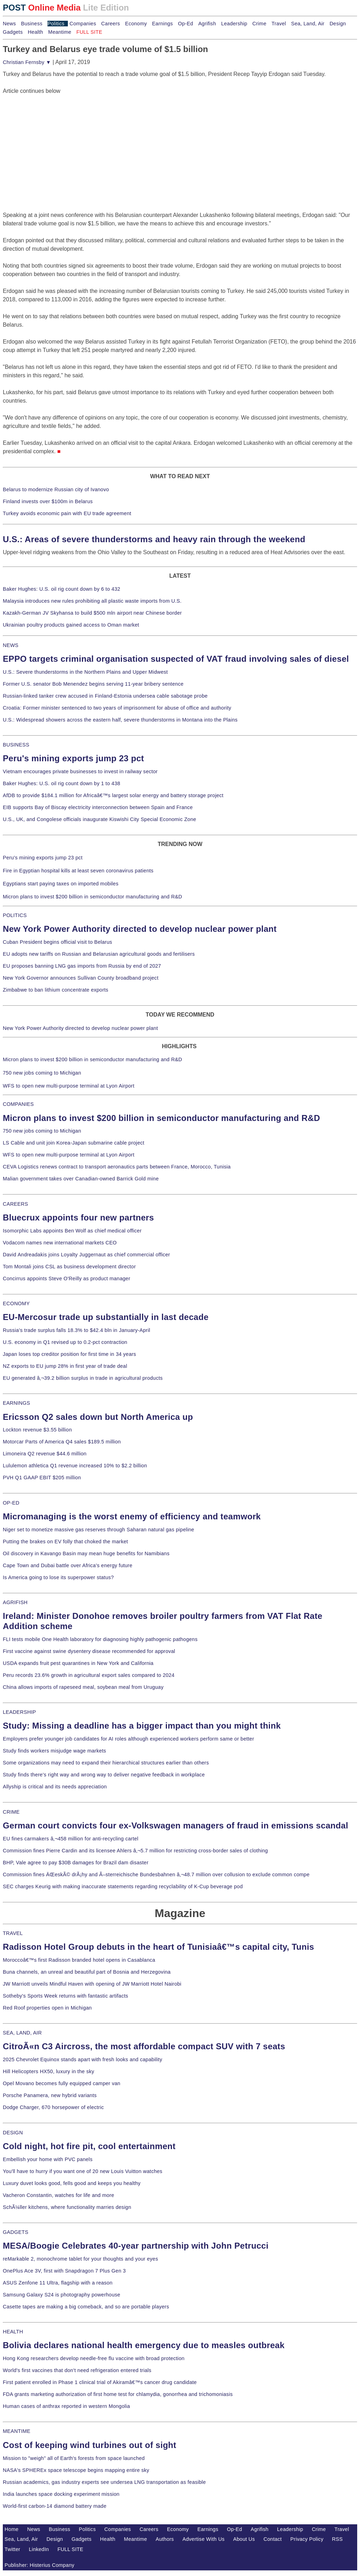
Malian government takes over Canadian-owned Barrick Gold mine (81, 1178)
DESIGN (13, 2132)
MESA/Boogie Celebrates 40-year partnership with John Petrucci (136, 2245)
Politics (55, 23)
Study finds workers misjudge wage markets (54, 1751)
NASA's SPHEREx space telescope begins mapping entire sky (76, 2470)
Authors (165, 2539)
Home (12, 2529)
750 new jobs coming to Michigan (42, 1073)
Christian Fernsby (27, 62)
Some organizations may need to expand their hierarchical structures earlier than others (106, 1763)
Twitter (12, 2549)
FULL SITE (71, 2549)
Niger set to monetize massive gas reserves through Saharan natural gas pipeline (98, 1529)
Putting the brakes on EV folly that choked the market (65, 1541)
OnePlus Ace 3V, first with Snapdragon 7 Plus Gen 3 (64, 2271)
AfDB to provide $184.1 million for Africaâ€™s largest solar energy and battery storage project (113, 795)
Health (35, 32)
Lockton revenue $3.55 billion (37, 1430)
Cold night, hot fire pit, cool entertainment (89, 2146)
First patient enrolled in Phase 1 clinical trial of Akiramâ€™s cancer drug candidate (100, 2382)
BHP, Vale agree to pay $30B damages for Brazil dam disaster (75, 1862)
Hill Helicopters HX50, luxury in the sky (48, 2071)
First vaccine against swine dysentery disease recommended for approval (89, 1651)
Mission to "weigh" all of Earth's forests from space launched (74, 2458)
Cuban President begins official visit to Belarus (57, 942)
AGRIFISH (15, 1602)
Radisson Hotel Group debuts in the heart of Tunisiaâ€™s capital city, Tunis (158, 1947)
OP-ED (11, 1503)
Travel (278, 23)
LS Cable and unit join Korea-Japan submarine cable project (73, 1143)
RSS (337, 2539)
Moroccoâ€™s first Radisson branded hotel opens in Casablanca (79, 1960)
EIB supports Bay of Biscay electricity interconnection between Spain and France (98, 807)
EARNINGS (16, 1403)
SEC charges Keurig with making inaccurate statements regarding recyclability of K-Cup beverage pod (123, 1886)
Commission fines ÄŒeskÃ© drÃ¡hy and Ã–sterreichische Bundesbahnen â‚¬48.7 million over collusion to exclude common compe (156, 1874)
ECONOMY (16, 1303)
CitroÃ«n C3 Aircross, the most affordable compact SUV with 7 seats (144, 2046)
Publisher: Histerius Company (40, 2565)
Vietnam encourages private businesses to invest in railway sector (80, 771)
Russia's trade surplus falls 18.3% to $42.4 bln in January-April (76, 1330)
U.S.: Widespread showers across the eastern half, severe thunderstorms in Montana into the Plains (120, 720)
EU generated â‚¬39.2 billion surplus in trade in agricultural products (83, 1378)
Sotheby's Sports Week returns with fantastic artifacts (65, 1996)
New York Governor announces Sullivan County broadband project (81, 978)
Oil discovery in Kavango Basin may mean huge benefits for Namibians (86, 1553)
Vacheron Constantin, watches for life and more (58, 2195)
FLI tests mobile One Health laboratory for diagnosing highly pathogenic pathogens (100, 1639)
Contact (273, 2539)
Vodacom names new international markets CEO (60, 1242)
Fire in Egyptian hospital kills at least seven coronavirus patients (78, 870)
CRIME (11, 1812)
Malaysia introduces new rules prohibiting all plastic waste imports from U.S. (92, 601)
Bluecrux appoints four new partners (78, 1217)
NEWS (10, 645)
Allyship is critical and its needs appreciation (55, 1786)
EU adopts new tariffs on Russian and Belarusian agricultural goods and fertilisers (99, 954)
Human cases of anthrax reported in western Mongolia (66, 2406)
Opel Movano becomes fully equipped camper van (61, 2083)
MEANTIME (17, 2431)
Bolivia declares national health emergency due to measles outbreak (143, 2345)
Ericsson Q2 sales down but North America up (98, 1417)
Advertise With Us (203, 2539)
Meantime (59, 32)
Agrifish (207, 23)
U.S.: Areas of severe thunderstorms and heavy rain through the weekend (154, 539)
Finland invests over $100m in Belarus (48, 501)
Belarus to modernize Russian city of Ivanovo (56, 489)
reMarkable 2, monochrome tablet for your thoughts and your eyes (80, 2259)
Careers (110, 23)
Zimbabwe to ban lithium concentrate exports (55, 990)
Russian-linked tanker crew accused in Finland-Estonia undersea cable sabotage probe (105, 696)
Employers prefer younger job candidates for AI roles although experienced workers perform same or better (128, 1739)
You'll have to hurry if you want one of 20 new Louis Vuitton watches (82, 2171)
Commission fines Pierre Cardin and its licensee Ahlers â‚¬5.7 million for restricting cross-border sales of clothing (135, 1850)
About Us (244, 2539)
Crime (259, 23)
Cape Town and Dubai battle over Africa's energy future (68, 1565)
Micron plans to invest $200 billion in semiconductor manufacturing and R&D (92, 896)
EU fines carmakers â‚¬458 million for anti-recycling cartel (71, 1838)
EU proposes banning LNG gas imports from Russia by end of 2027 (82, 966)
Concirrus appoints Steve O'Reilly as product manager (66, 1278)
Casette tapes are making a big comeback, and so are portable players (86, 2306)
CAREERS (15, 1204)
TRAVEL (13, 1933)
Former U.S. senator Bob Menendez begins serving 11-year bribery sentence (93, 684)
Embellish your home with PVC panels (47, 2159)
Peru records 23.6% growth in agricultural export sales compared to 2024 (88, 1675)
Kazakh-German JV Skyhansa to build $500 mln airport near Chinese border (92, 613)
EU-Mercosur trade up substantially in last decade (105, 1317)
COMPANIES (18, 1104)
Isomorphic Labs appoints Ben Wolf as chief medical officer (72, 1230)
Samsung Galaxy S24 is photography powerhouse (61, 2295)
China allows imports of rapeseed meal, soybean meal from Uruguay (83, 1687)
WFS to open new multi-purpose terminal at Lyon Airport (68, 1086)
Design (337, 23)
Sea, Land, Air (307, 23)
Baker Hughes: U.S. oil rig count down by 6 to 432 (61, 589)
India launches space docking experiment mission (61, 2494)
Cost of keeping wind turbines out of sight (89, 2445)
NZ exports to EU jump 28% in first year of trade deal (65, 1366)
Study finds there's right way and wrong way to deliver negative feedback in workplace (104, 1774)
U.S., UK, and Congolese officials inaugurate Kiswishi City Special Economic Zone (99, 819)
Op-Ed (185, 23)
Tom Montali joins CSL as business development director (69, 1266)
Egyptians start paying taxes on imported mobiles (60, 883)
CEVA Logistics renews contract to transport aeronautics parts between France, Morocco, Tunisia (117, 1167)
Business (32, 23)
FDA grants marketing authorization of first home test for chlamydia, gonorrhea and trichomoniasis (118, 2394)
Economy (136, 23)
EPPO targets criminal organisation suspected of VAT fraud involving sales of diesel (176, 659)
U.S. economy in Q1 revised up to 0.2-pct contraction (65, 1342)
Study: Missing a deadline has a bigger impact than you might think (142, 1725)
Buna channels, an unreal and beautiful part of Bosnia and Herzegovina (87, 1972)
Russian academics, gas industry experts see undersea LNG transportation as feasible (104, 2482)
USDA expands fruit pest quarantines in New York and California (78, 1663)
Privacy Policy (306, 2539)
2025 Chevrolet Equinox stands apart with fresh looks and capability (82, 2059)
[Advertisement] (55, 139)
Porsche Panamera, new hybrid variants (50, 2095)
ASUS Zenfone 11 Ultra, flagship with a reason (57, 2283)
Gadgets (13, 32)
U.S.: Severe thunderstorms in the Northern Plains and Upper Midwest (85, 672)
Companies (83, 23)
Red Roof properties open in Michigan (47, 2008)
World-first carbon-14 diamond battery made (55, 2506)
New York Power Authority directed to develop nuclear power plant (140, 929)
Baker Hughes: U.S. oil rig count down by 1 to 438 (61, 783)
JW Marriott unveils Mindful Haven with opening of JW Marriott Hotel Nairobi (92, 1984)
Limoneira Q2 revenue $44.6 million (44, 1453)
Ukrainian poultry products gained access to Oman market (71, 625)
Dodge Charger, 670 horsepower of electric (53, 2107)
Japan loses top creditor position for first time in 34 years (69, 1354)
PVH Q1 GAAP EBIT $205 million (42, 1477)
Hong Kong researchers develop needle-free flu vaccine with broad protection (94, 2358)
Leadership (234, 23)
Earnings (162, 23)
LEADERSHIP (19, 1712)
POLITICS (15, 915)
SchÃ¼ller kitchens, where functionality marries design (67, 2207)
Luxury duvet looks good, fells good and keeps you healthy (72, 2183)
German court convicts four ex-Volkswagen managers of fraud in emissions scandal (175, 1825)
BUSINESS (16, 745)
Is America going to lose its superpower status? (58, 1577)
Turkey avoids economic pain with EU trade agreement (67, 513)
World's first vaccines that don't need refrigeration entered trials (77, 2370)
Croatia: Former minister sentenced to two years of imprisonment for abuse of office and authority (117, 708)
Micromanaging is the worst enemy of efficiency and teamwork (132, 1516)
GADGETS (15, 2232)
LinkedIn (39, 2549)
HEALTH (13, 2331)
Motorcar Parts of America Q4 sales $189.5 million (62, 1441)
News (9, 23)
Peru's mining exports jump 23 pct (73, 758)
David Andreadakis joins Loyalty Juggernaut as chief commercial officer (86, 1254)
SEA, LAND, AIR (22, 2033)
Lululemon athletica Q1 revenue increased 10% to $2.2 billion (75, 1465)
